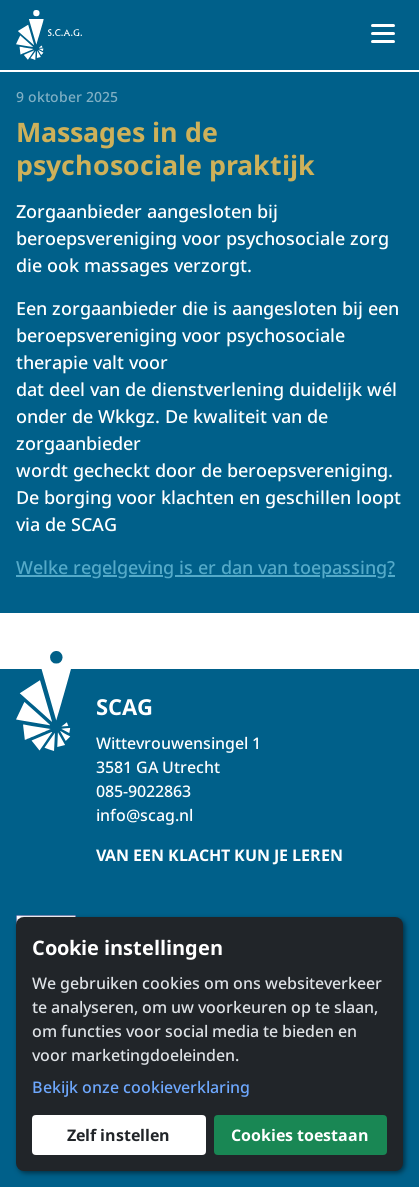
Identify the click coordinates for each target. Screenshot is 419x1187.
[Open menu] (383, 35)
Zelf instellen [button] (118, 1135)
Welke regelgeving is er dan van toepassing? (205, 567)
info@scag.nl (144, 815)
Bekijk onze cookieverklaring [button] (141, 1087)
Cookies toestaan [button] (300, 1135)
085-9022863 (143, 791)
